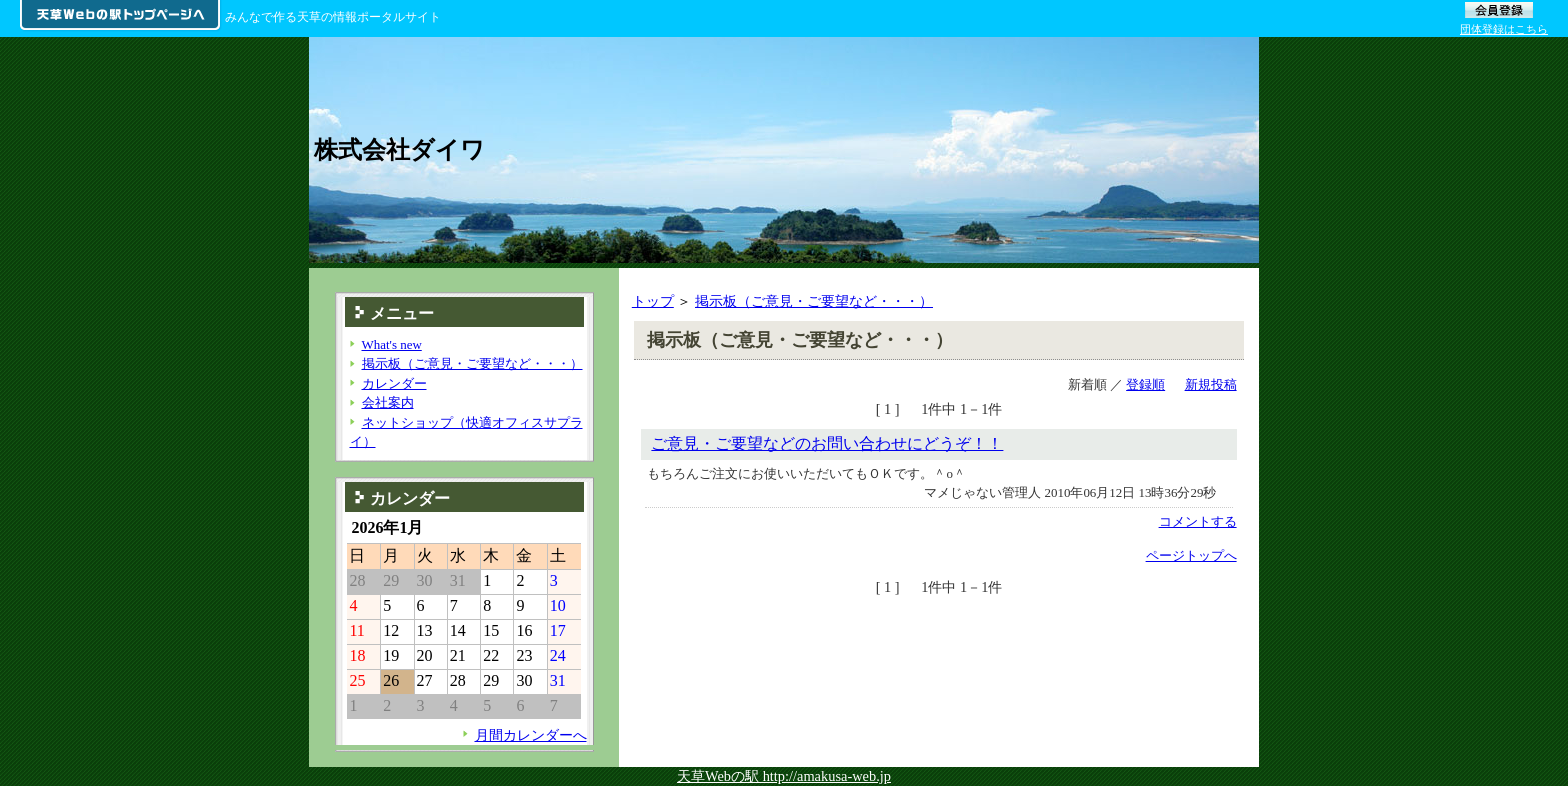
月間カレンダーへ (531, 735)
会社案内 (388, 402)
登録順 (1145, 384)
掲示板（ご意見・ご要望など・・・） (814, 301)
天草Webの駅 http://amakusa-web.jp (784, 776)
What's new (392, 344)
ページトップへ (1191, 555)
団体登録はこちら (1504, 29)
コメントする (1198, 521)
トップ (653, 301)
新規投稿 (1211, 384)
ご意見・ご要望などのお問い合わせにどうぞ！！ (827, 443)
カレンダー (394, 383)
